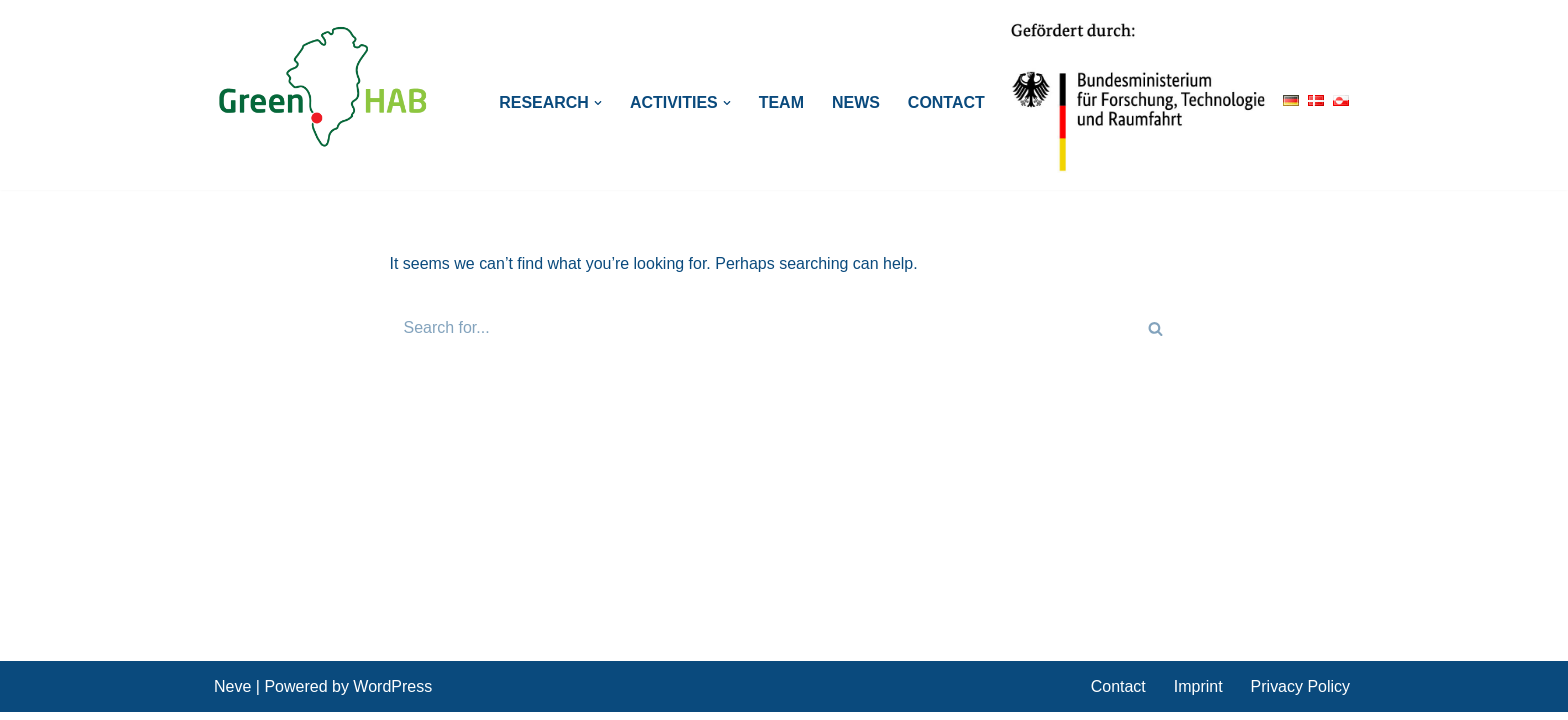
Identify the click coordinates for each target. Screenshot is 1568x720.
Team (781, 102)
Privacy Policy (1300, 694)
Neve (232, 694)
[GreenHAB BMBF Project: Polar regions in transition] (324, 87)
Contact (946, 102)
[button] (598, 103)
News (856, 102)
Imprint (1198, 694)
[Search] (762, 328)
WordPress (392, 694)
